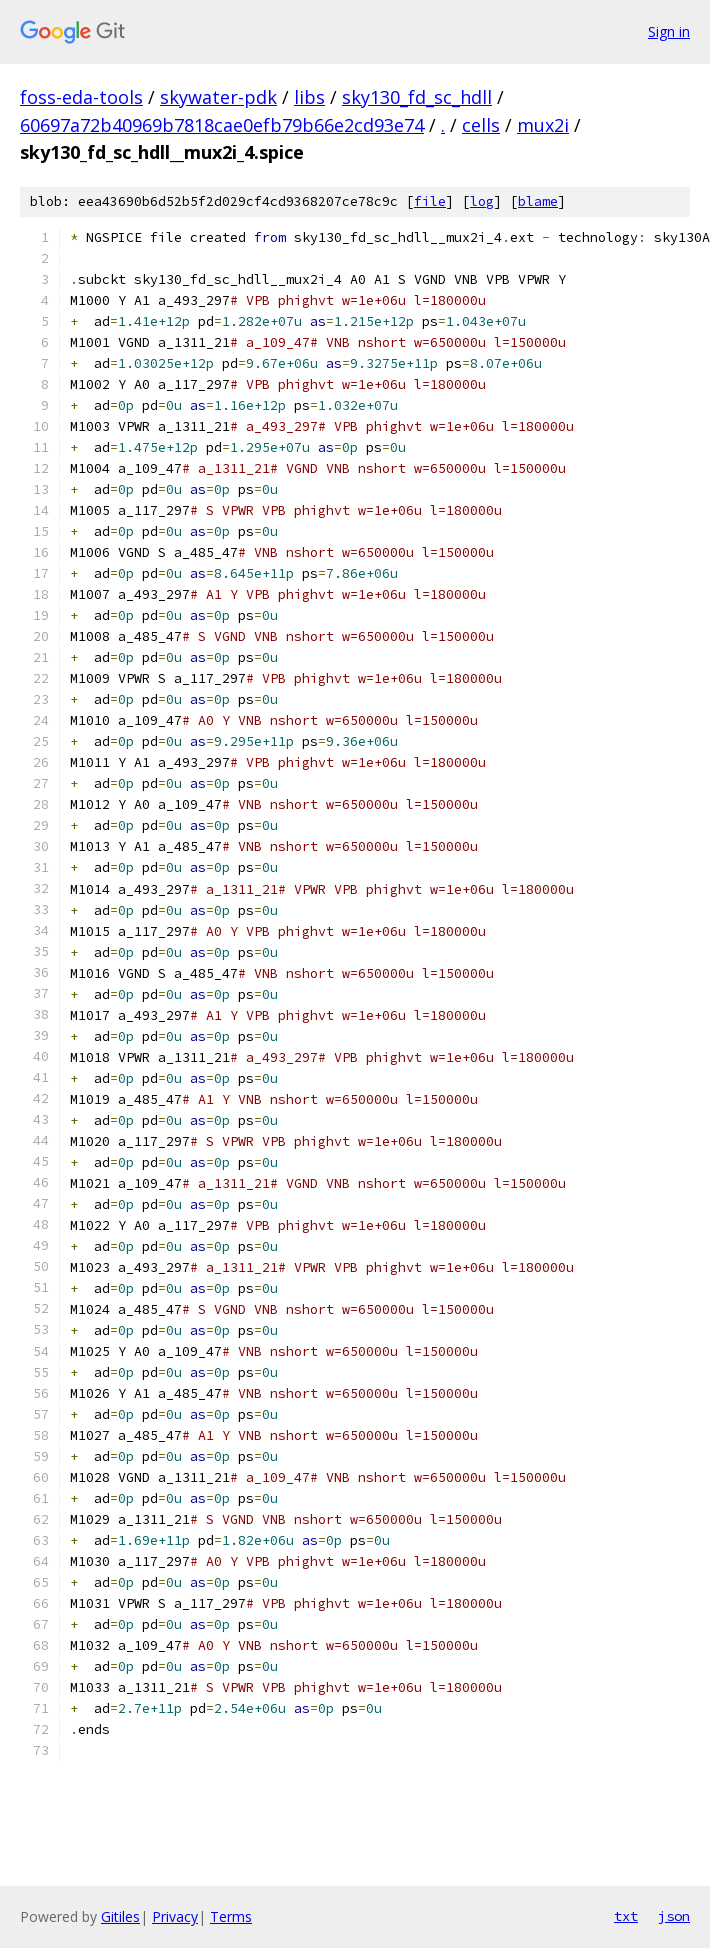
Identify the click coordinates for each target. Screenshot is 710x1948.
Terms (231, 1916)
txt (626, 1916)
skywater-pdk (218, 97)
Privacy (175, 1916)
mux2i (543, 125)
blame (538, 201)
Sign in (669, 31)
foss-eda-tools (81, 97)
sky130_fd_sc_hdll (417, 97)
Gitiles (120, 1916)
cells (481, 125)
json (674, 1916)
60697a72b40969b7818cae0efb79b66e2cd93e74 (222, 125)
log (482, 201)
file (430, 201)
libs (309, 97)
